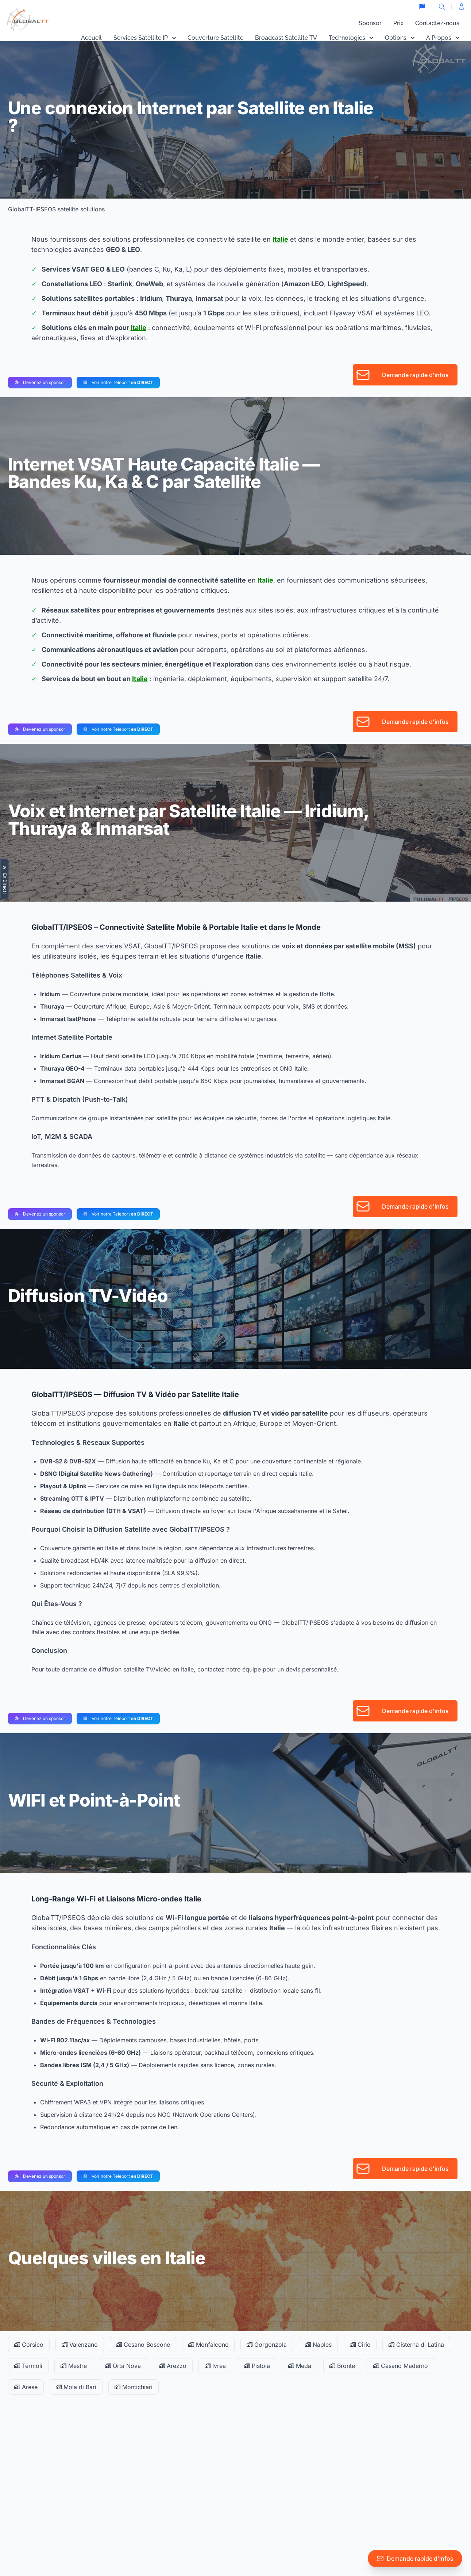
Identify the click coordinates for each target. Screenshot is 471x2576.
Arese (26, 2387)
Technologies (351, 37)
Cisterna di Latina (416, 2344)
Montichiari (134, 2387)
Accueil (91, 37)
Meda (299, 2365)
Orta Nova (123, 2365)
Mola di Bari (76, 2387)
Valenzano (80, 2344)
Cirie (360, 2344)
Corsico (28, 2344)
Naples (318, 2344)
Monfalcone (208, 2344)
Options (399, 37)
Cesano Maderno (400, 2365)
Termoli (28, 2365)
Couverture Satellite (215, 37)
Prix (398, 23)
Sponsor (370, 23)
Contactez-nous (437, 23)
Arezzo (172, 2365)
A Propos (442, 37)
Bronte (342, 2365)
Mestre (74, 2365)
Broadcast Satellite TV (286, 37)
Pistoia (257, 2365)
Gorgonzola (267, 2344)
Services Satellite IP (144, 37)
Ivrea (215, 2365)
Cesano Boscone (143, 2344)
